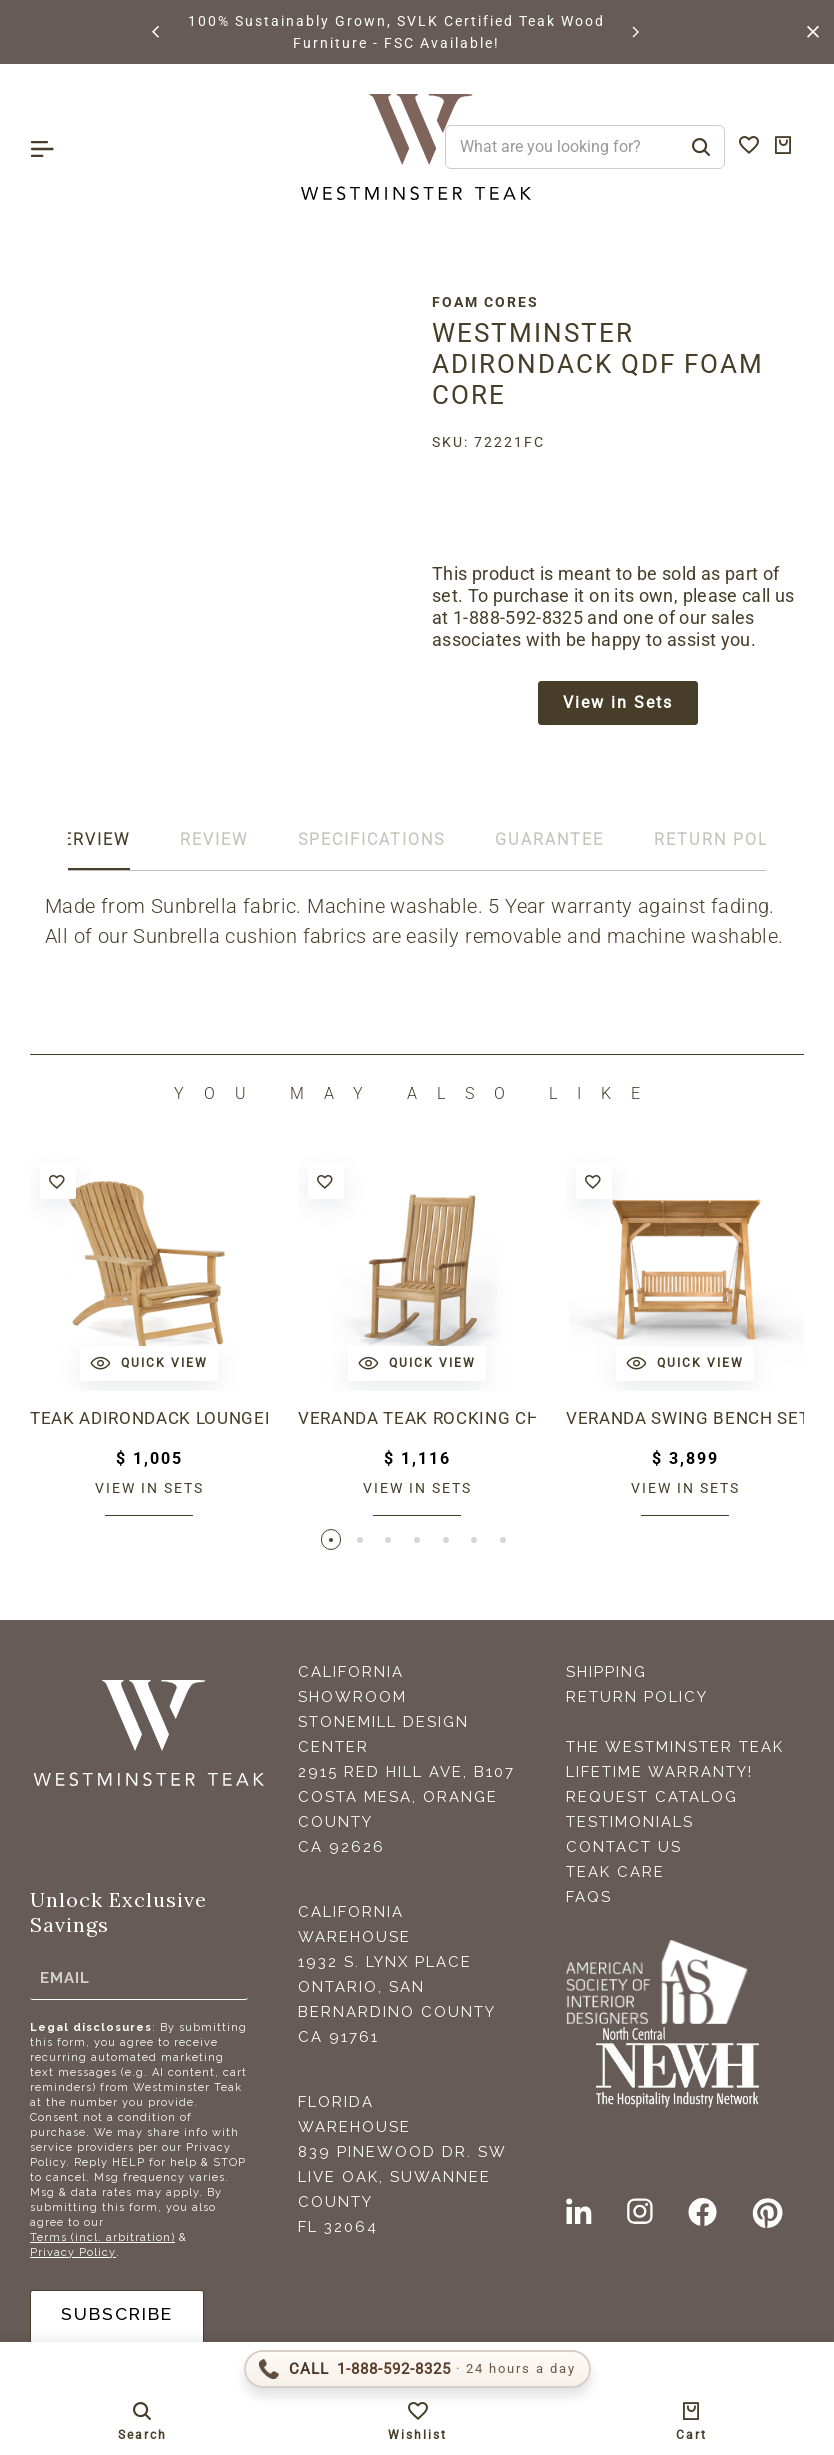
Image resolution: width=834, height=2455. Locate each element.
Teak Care (615, 1875)
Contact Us (624, 1850)
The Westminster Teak (675, 1750)
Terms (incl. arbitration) (102, 2240)
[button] (157, 32)
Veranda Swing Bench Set (685, 1420)
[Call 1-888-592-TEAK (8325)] (417, 2369)
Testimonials (630, 1825)
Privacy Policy (73, 2255)
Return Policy (637, 1700)
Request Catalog (652, 1800)
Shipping (606, 1675)
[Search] (701, 147)
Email (65, 1981)
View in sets (149, 1490)
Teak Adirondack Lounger (149, 1420)
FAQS (589, 1900)
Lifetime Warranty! (659, 1775)
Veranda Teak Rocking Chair (417, 1420)
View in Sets (618, 703)
